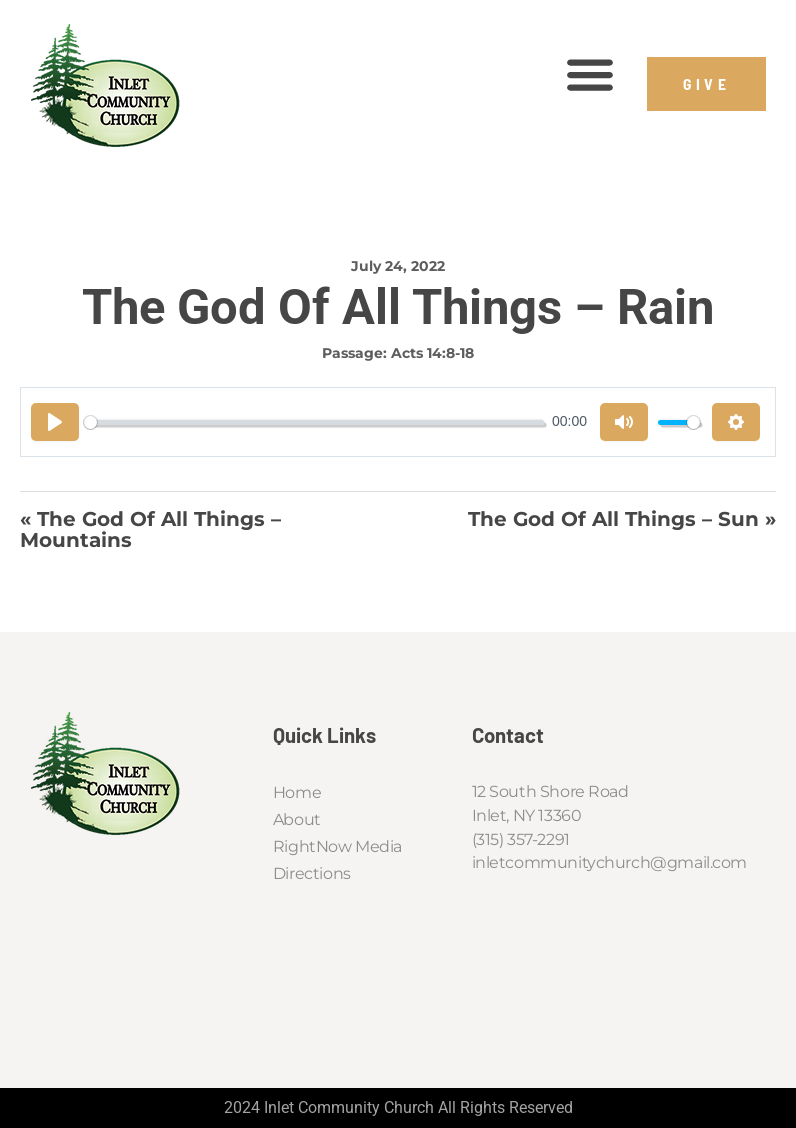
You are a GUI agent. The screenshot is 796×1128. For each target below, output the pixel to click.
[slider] (314, 422)
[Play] (55, 422)
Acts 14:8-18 (432, 353)
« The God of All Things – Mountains (150, 529)
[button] (590, 74)
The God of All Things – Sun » (622, 520)
